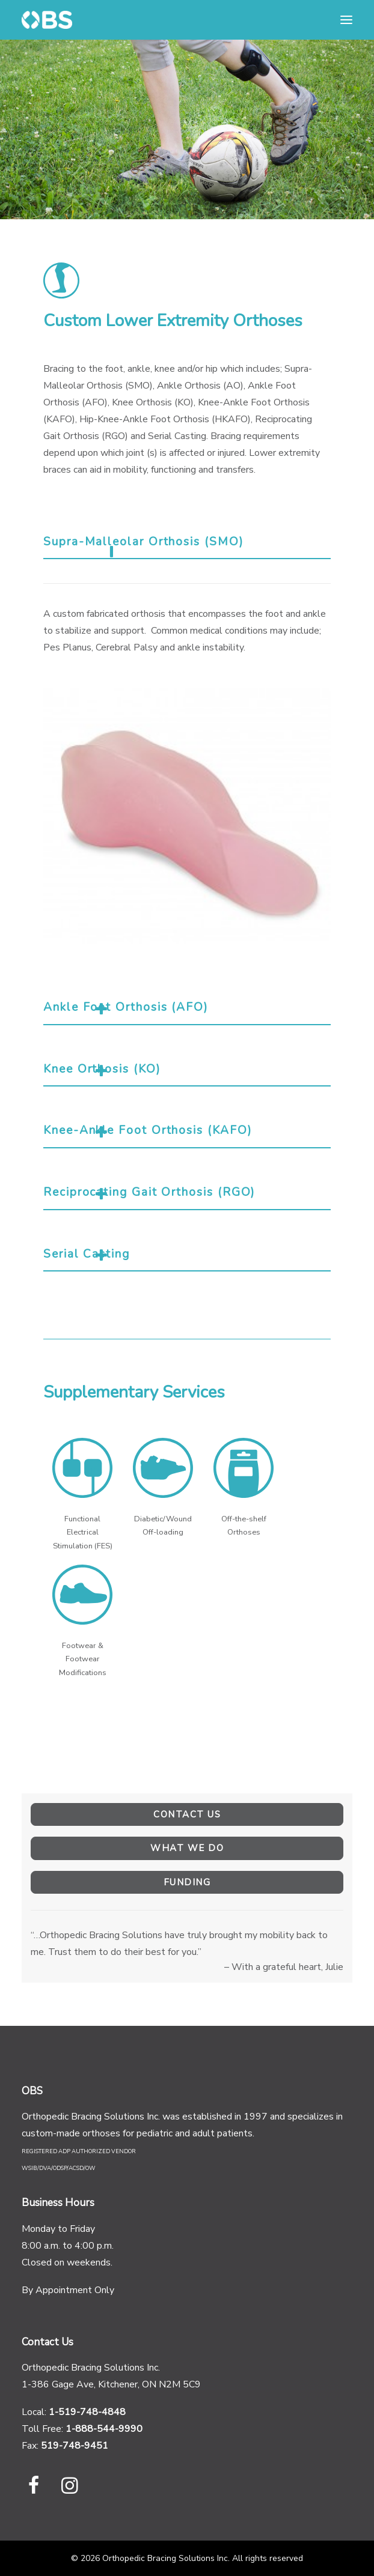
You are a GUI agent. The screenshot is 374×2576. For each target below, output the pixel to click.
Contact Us (187, 1814)
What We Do (187, 1848)
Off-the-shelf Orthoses (243, 1526)
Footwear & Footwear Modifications (82, 1659)
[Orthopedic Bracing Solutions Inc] (47, 20)
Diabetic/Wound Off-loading (163, 1526)
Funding (187, 1882)
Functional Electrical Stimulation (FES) (82, 1532)
